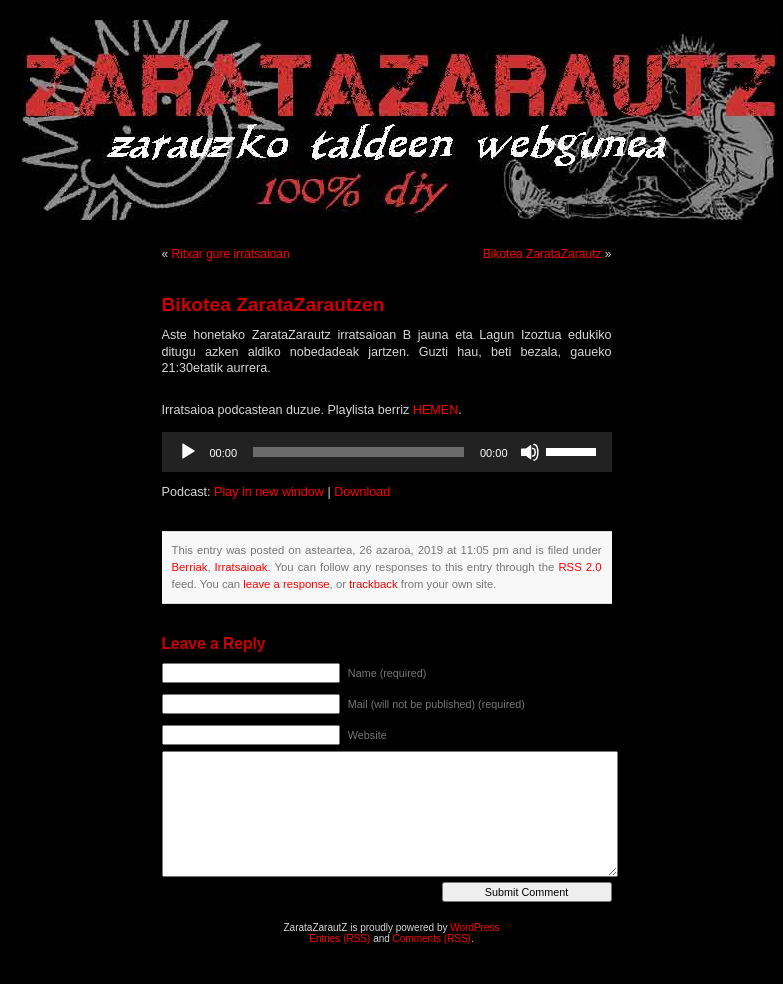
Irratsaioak (241, 567)
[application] (387, 452)
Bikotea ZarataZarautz (542, 254)
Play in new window (269, 492)
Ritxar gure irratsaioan (231, 254)
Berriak (190, 567)
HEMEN (435, 410)
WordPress (474, 927)
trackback (373, 584)
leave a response (286, 584)
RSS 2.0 (579, 567)
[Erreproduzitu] (188, 452)
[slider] (358, 452)
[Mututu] (530, 452)
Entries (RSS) (339, 938)
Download (362, 492)
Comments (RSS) (432, 938)
